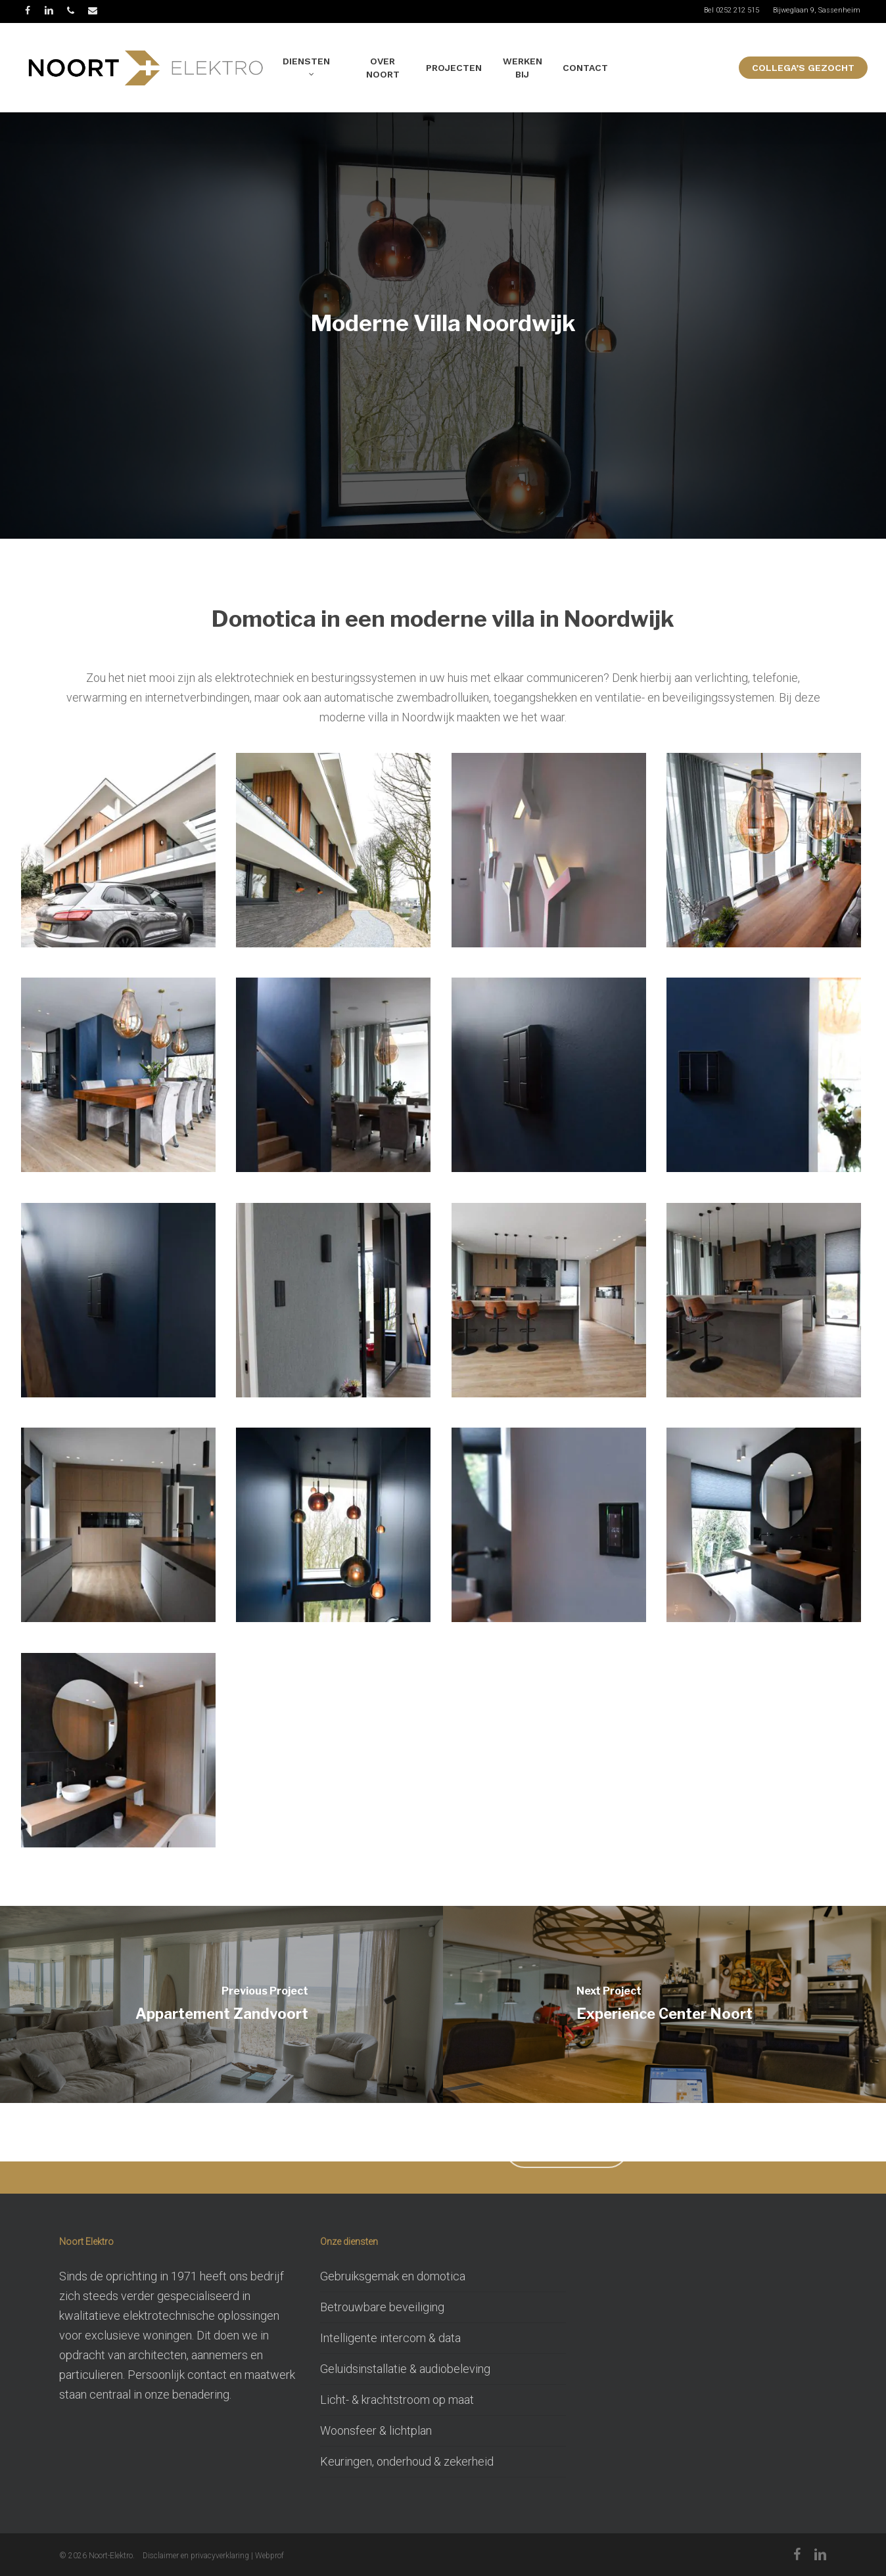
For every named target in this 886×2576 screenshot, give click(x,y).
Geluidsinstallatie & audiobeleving (405, 2369)
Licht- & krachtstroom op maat (397, 2400)
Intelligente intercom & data (390, 2338)
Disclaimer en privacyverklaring (196, 2555)
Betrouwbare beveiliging (382, 2307)
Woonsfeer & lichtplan (376, 2430)
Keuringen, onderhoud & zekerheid (407, 2461)
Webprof (269, 2555)
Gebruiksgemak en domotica (392, 2276)
